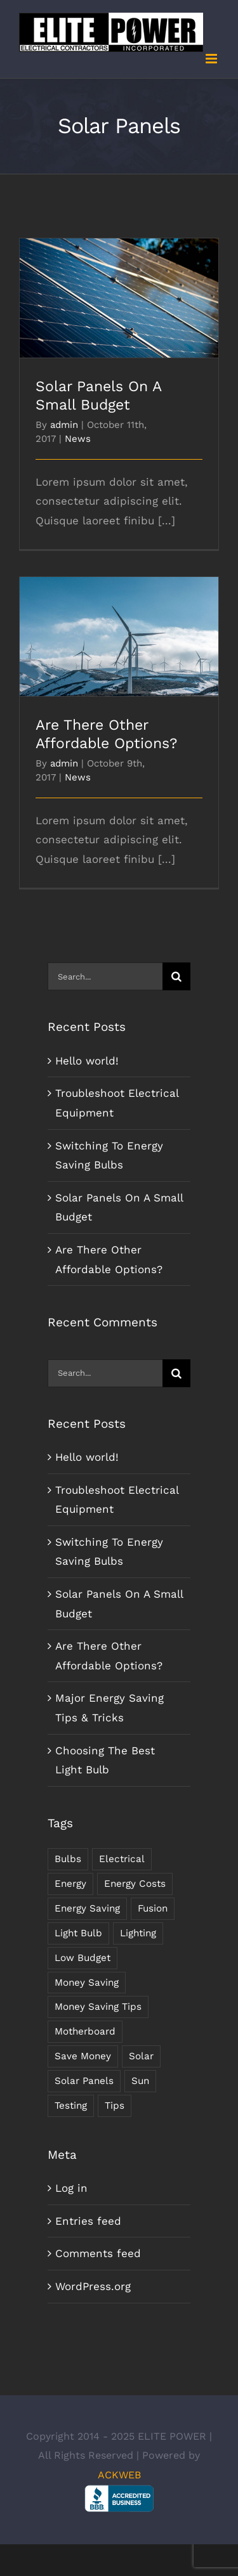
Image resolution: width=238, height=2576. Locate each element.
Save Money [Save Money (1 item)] (83, 2056)
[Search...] (105, 976)
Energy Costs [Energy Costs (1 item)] (135, 1883)
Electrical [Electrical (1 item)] (122, 1859)
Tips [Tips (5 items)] (114, 2105)
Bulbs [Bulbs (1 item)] (68, 1859)
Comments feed (98, 2253)
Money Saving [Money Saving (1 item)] (87, 1982)
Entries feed (88, 2221)
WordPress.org (93, 2286)
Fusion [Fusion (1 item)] (153, 1908)
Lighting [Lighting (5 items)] (138, 1933)
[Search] (176, 976)
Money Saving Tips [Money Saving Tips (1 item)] (98, 2006)
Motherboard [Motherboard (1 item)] (85, 2031)
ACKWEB (119, 2475)
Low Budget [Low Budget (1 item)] (82, 1958)
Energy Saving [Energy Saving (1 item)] (87, 1908)
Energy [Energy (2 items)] (70, 1883)
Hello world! (87, 1060)
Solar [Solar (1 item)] (141, 2056)
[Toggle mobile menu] (212, 58)
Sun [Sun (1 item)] (140, 2081)
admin (64, 424)
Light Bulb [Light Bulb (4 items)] (78, 1933)
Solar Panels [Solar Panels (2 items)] (84, 2081)
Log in (71, 2188)
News (78, 438)
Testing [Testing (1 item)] (71, 2105)
